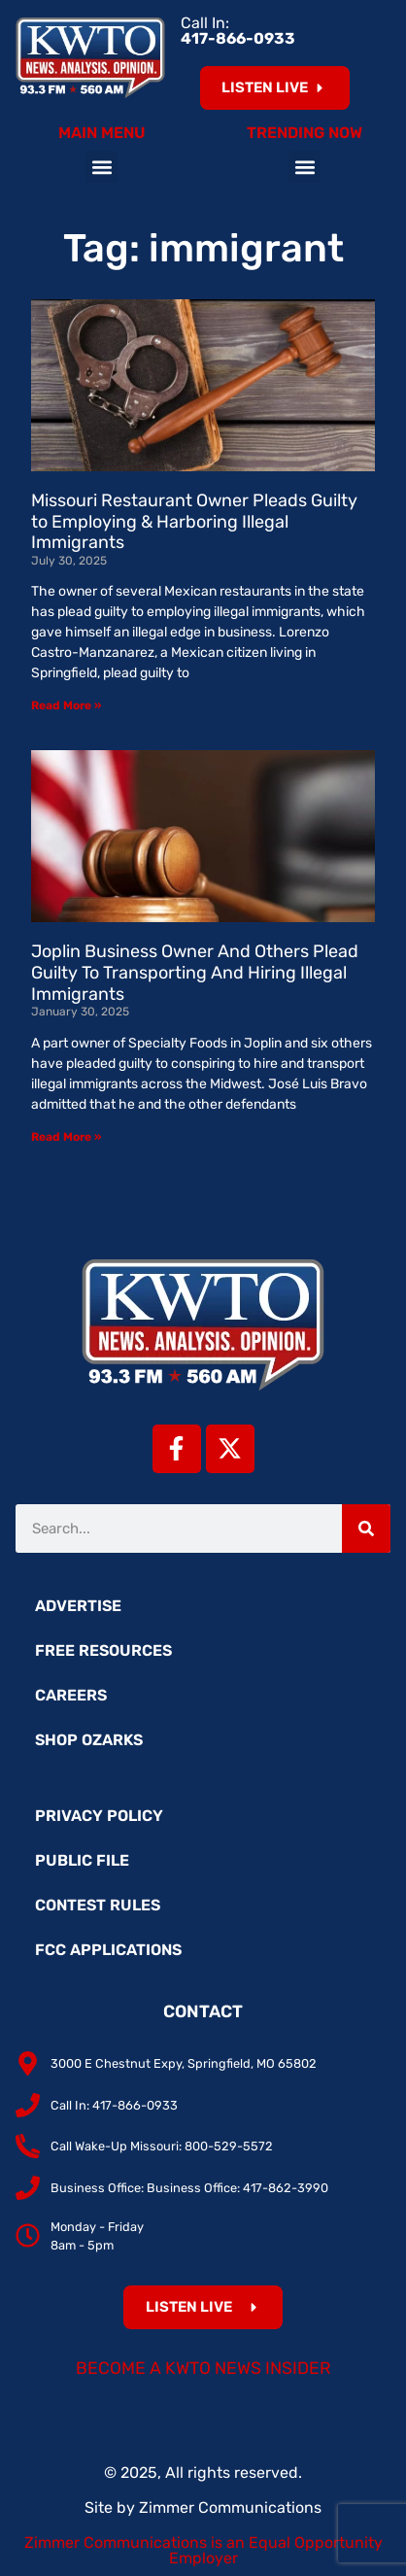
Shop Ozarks (89, 1740)
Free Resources (103, 1650)
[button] (101, 167)
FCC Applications (108, 1950)
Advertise (78, 1606)
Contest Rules (97, 1905)
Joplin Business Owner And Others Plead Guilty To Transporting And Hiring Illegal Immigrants (194, 972)
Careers (71, 1695)
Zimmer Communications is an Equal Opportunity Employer (203, 2550)
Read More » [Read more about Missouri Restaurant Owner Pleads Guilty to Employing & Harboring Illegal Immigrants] (66, 705)
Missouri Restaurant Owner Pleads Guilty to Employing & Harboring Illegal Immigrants (194, 521)
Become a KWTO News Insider (203, 2368)
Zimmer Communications (230, 2507)
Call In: (238, 31)
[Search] (366, 1528)
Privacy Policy (99, 1815)
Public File (82, 1860)
